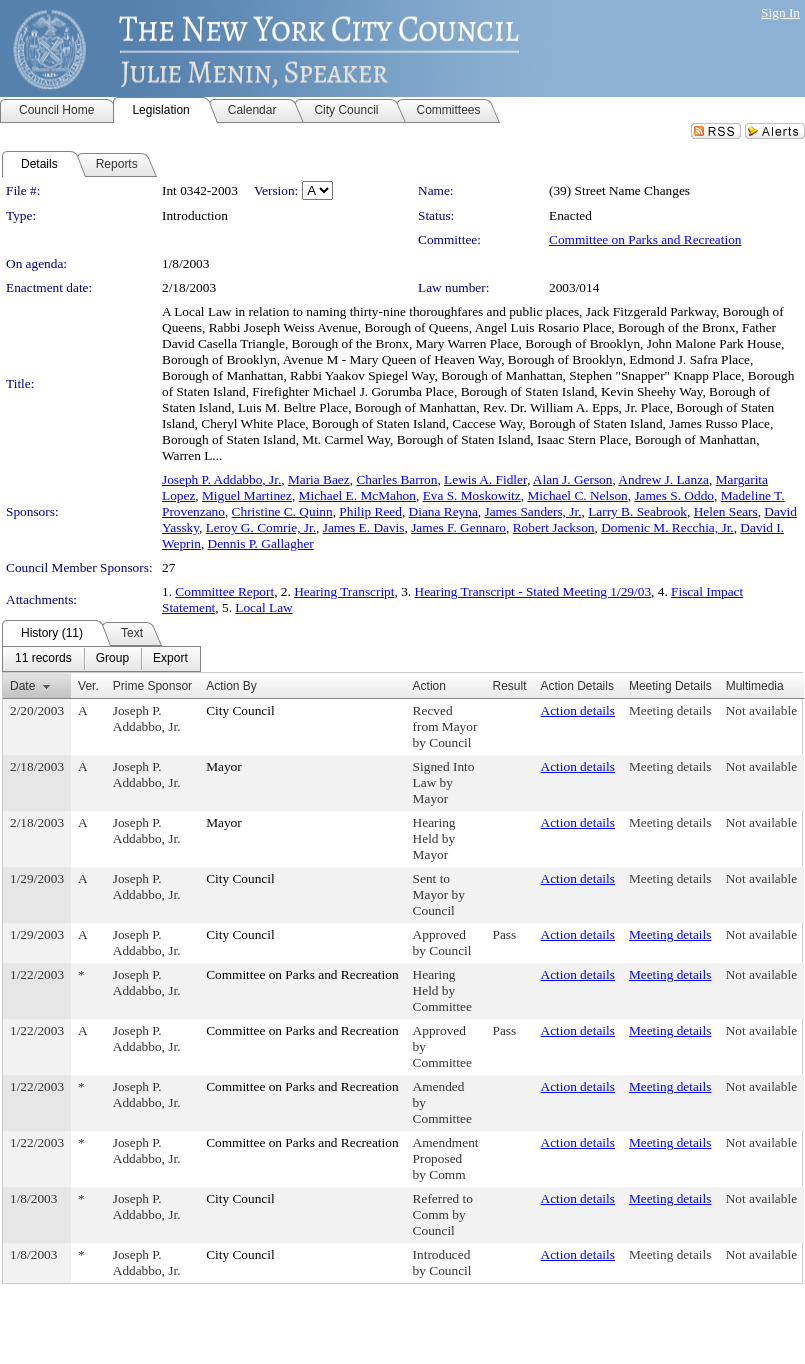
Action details (578, 710)
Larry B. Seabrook (637, 511)
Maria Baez (319, 479)
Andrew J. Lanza (663, 479)
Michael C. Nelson (577, 495)
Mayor (224, 766)
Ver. (88, 686)
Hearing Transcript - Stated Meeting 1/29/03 (533, 591)
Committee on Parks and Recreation (645, 239)
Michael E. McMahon (357, 495)
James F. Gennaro (458, 527)
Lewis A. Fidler (485, 479)
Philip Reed (370, 511)
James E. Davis (364, 527)
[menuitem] (43, 659)
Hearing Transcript (344, 591)
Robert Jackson (554, 527)
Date (22, 686)
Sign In (780, 12)
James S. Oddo (674, 495)
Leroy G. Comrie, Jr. (261, 527)
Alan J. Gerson (573, 479)
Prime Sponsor (152, 686)
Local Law (263, 607)
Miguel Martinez (247, 495)
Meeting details (670, 710)
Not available (761, 710)
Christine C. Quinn (282, 511)
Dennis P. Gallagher (261, 543)
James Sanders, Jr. (532, 511)
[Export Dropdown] (170, 659)
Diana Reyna (443, 511)
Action (429, 686)
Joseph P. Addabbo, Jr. (221, 479)
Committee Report (224, 591)
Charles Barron (396, 479)
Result (510, 686)
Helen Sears (726, 511)
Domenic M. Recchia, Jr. (667, 527)
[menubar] (101, 659)
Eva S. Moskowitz (472, 495)
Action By (231, 686)
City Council (240, 710)
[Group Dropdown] (112, 659)
